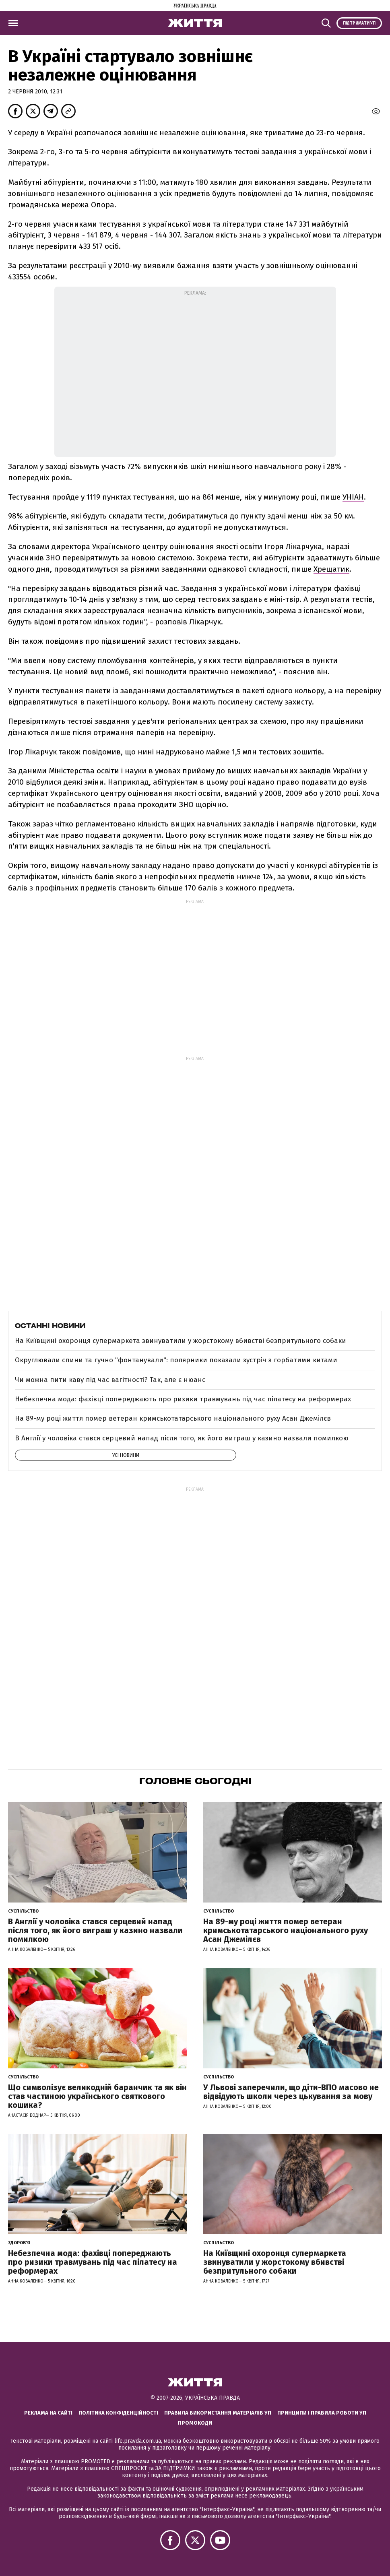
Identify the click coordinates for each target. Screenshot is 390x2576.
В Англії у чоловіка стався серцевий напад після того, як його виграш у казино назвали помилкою (182, 1438)
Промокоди (195, 2423)
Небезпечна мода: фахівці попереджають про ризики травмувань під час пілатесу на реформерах (183, 1399)
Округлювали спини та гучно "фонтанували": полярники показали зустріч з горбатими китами (176, 1360)
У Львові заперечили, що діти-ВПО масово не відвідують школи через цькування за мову (291, 2091)
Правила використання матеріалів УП (217, 2413)
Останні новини (50, 1325)
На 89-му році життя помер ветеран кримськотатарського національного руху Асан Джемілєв (173, 1418)
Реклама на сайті (48, 2413)
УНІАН (353, 497)
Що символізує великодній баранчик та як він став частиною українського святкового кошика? (97, 2096)
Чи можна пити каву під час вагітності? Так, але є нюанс (110, 1380)
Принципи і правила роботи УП (321, 2413)
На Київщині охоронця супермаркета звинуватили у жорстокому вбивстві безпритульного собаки (180, 1341)
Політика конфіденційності (118, 2413)
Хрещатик (331, 569)
